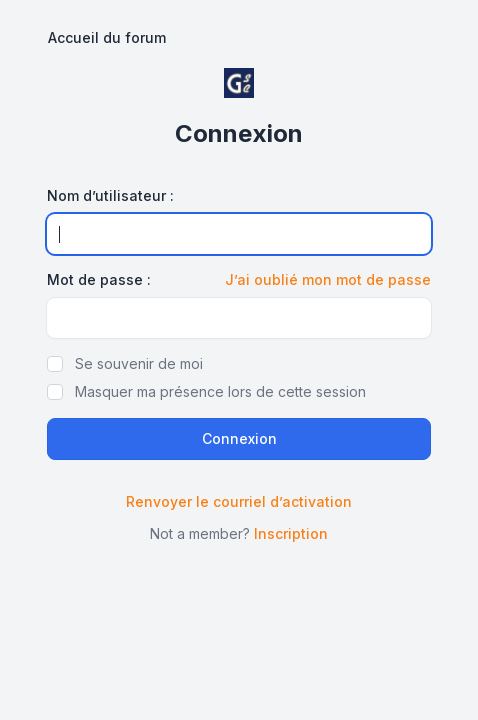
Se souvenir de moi (139, 363)
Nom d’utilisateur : (110, 195)
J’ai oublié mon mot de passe (328, 279)
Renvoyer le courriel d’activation (239, 501)
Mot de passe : (99, 279)
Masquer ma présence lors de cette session (220, 391)
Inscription (291, 533)
